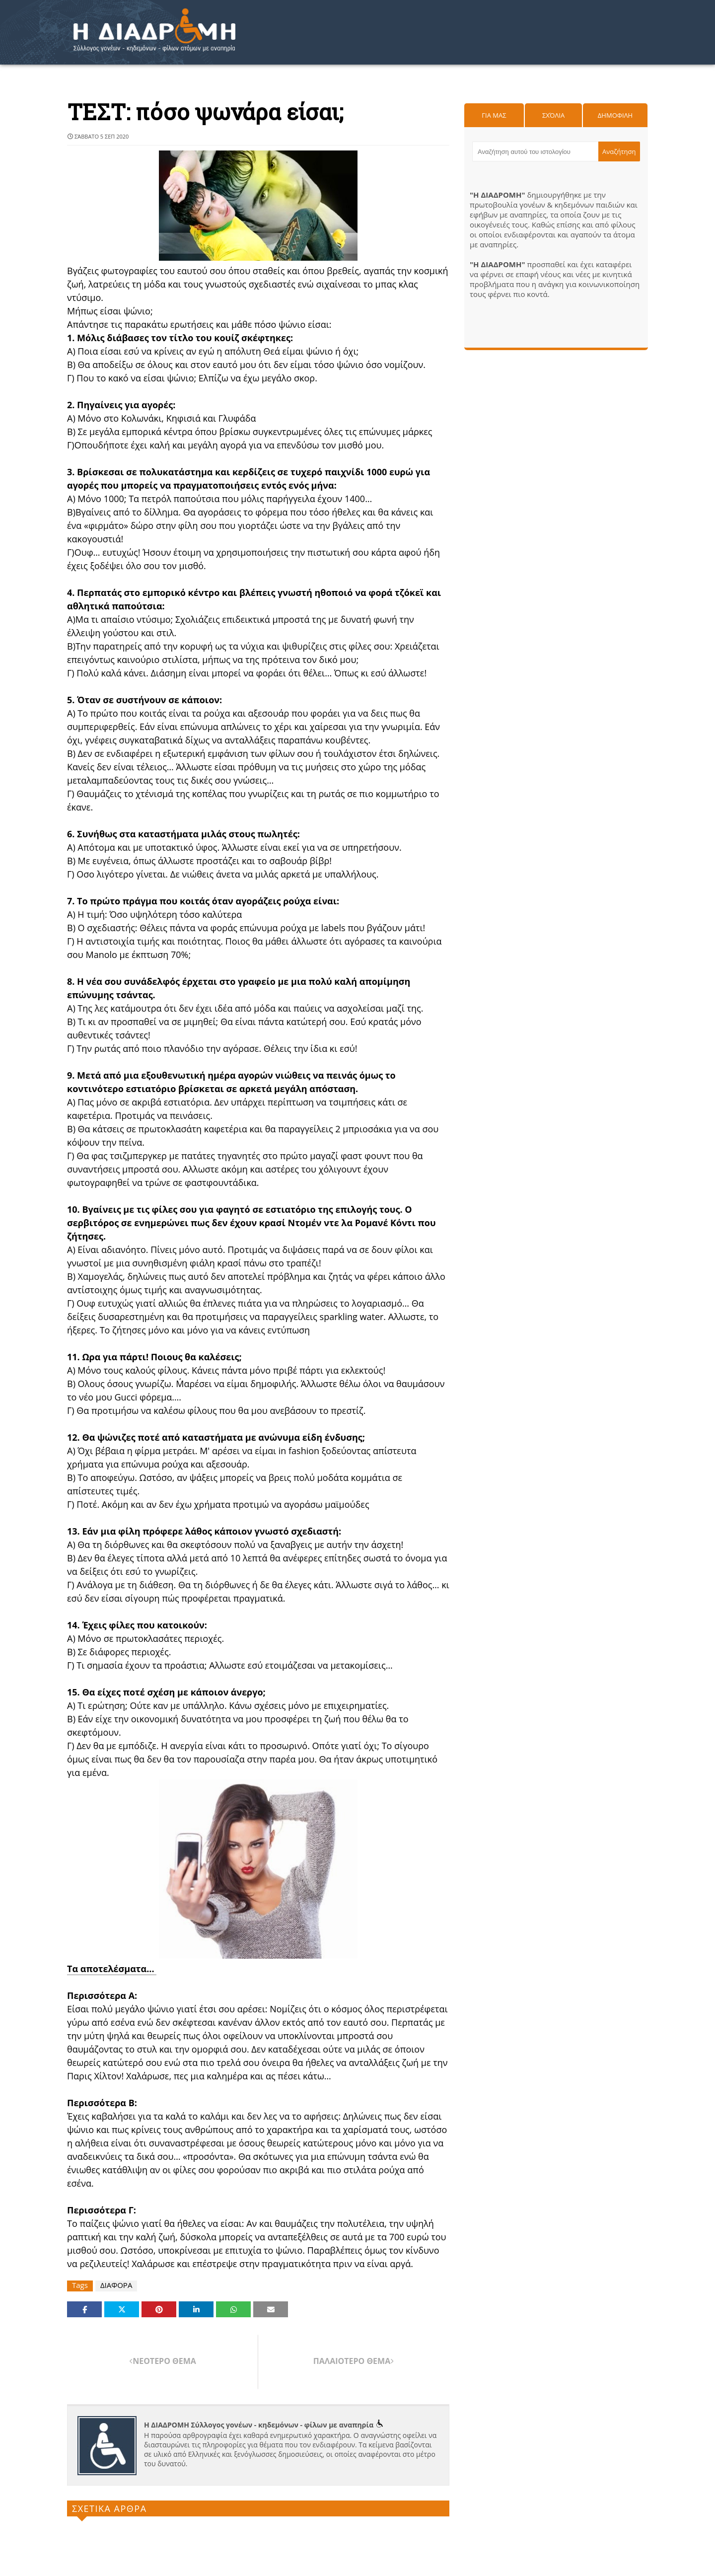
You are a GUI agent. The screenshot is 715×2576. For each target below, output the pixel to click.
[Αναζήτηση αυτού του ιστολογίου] (535, 151)
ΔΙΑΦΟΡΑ (116, 2285)
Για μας (494, 115)
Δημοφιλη (615, 115)
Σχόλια (553, 115)
